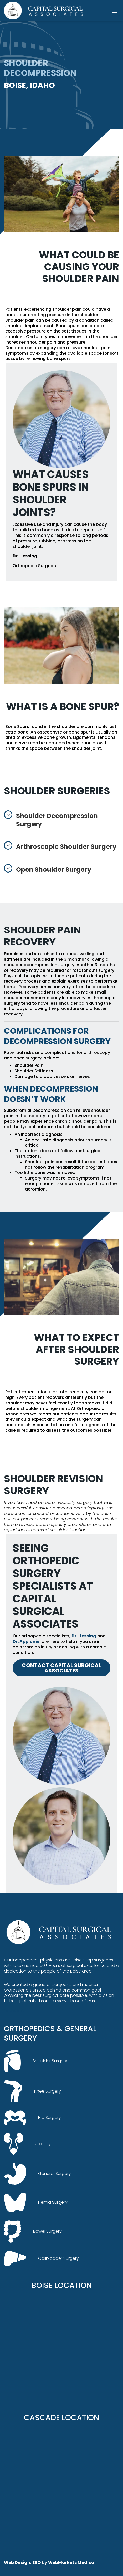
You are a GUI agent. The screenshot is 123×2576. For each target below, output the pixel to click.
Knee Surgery (32, 2091)
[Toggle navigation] (114, 10)
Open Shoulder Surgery (47, 869)
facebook (14, 2011)
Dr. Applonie (26, 1641)
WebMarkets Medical (72, 2562)
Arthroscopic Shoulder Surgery (60, 846)
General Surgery (37, 2174)
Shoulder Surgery (35, 2061)
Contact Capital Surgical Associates (61, 1668)
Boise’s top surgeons (92, 1960)
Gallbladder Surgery (41, 2259)
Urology (27, 2144)
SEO (36, 2562)
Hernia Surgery (36, 2202)
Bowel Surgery (33, 2231)
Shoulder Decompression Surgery (51, 819)
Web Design (17, 2562)
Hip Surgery (32, 2117)
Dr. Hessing (83, 1636)
